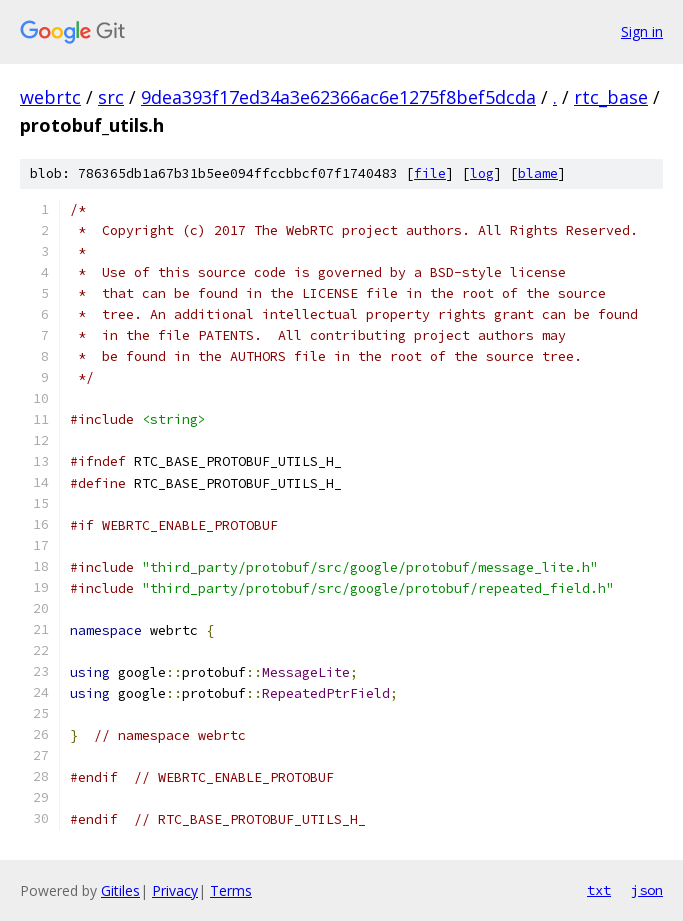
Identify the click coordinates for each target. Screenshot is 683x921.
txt (599, 890)
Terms (231, 890)
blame (538, 173)
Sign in (642, 31)
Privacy (175, 890)
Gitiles (120, 890)
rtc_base (611, 97)
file (430, 173)
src (111, 97)
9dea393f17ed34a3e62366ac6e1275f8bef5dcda (338, 97)
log (482, 173)
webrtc (50, 97)
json (647, 890)
